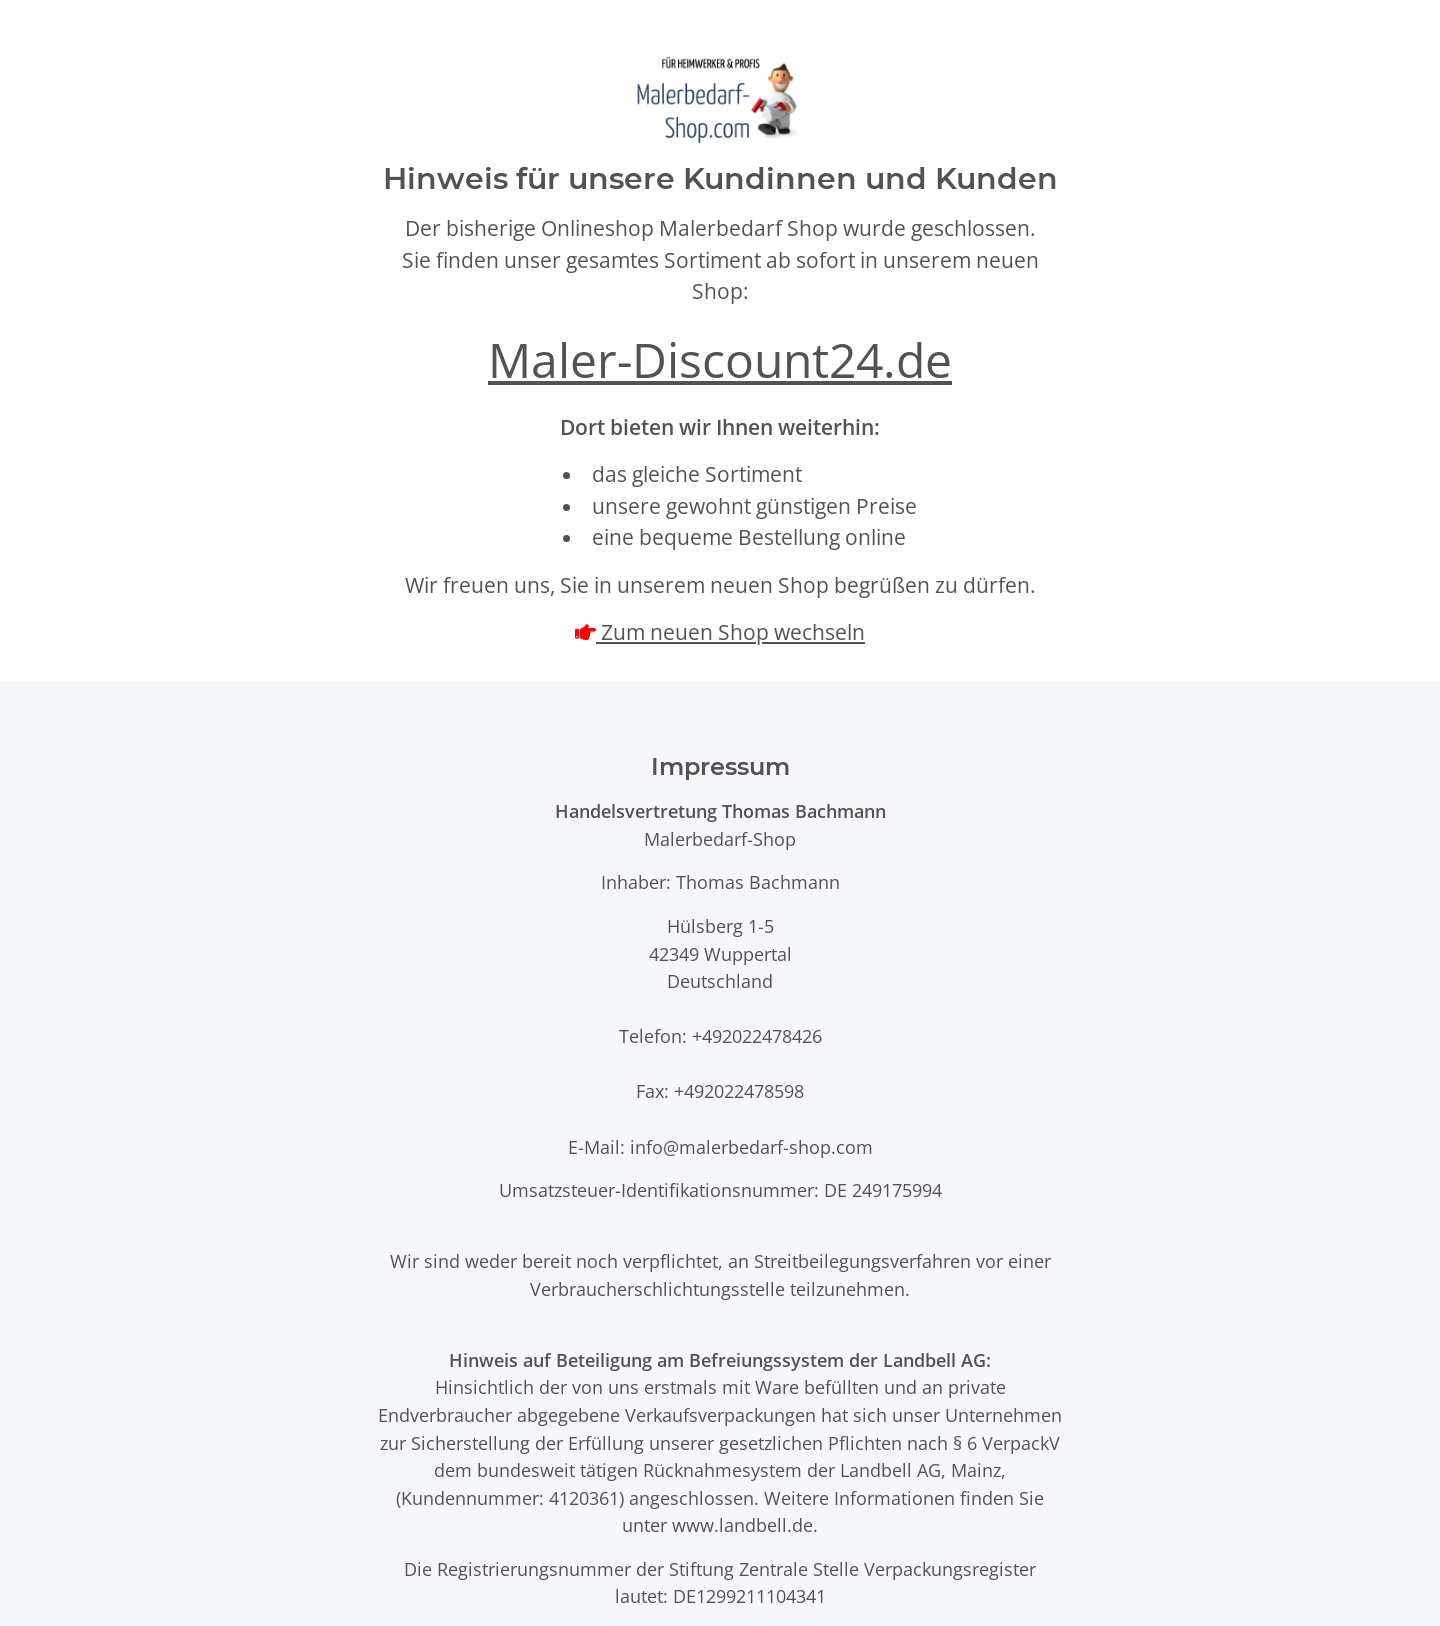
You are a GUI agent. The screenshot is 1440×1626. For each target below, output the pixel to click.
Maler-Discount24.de (720, 359)
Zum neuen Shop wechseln (730, 632)
